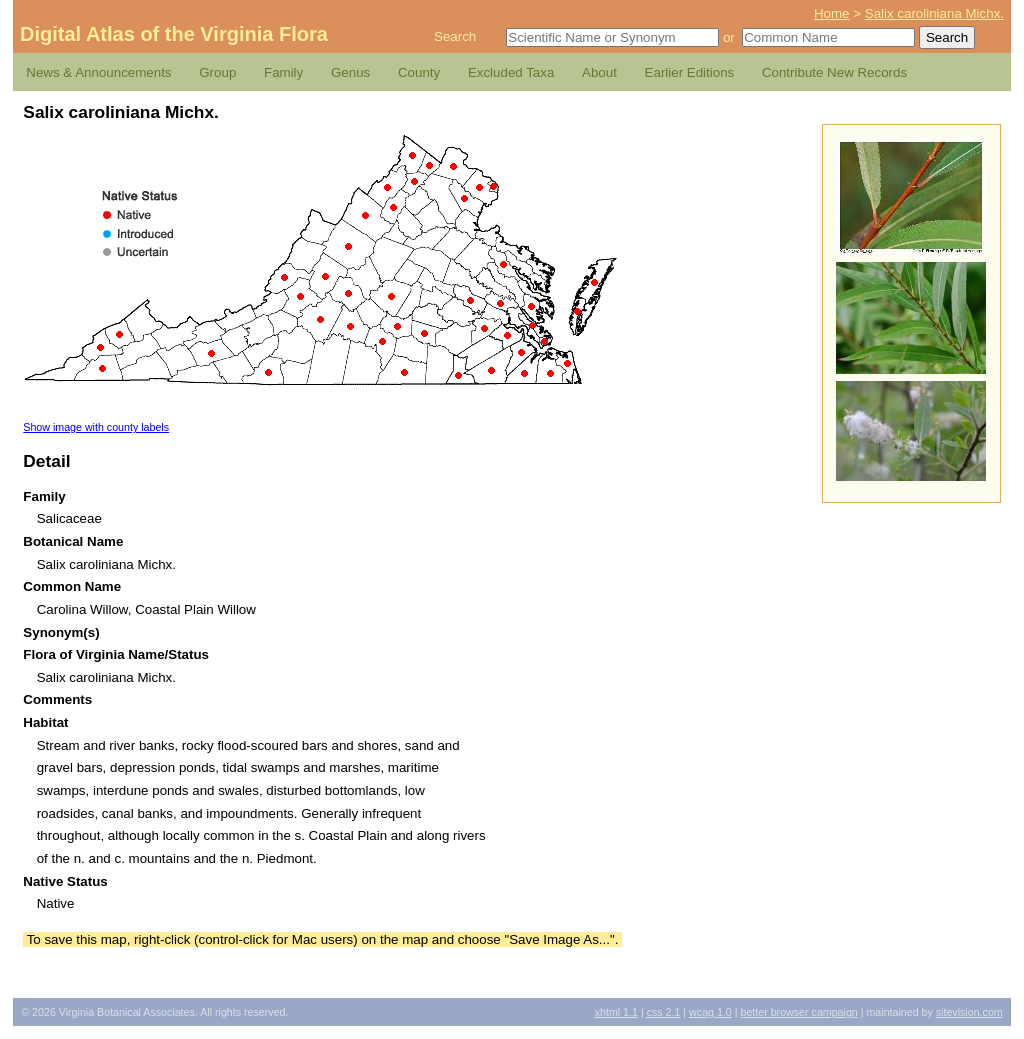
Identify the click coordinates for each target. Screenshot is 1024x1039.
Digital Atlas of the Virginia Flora (174, 34)
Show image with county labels (96, 427)
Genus (350, 72)
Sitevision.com (969, 1012)
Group (217, 72)
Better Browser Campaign (798, 1012)
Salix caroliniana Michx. (934, 13)
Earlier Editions (690, 72)
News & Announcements (98, 72)
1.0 (710, 1012)
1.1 (616, 1012)
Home (832, 13)
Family (283, 72)
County (419, 72)
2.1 (664, 1012)
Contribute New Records (834, 72)
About (599, 72)
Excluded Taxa (511, 72)
